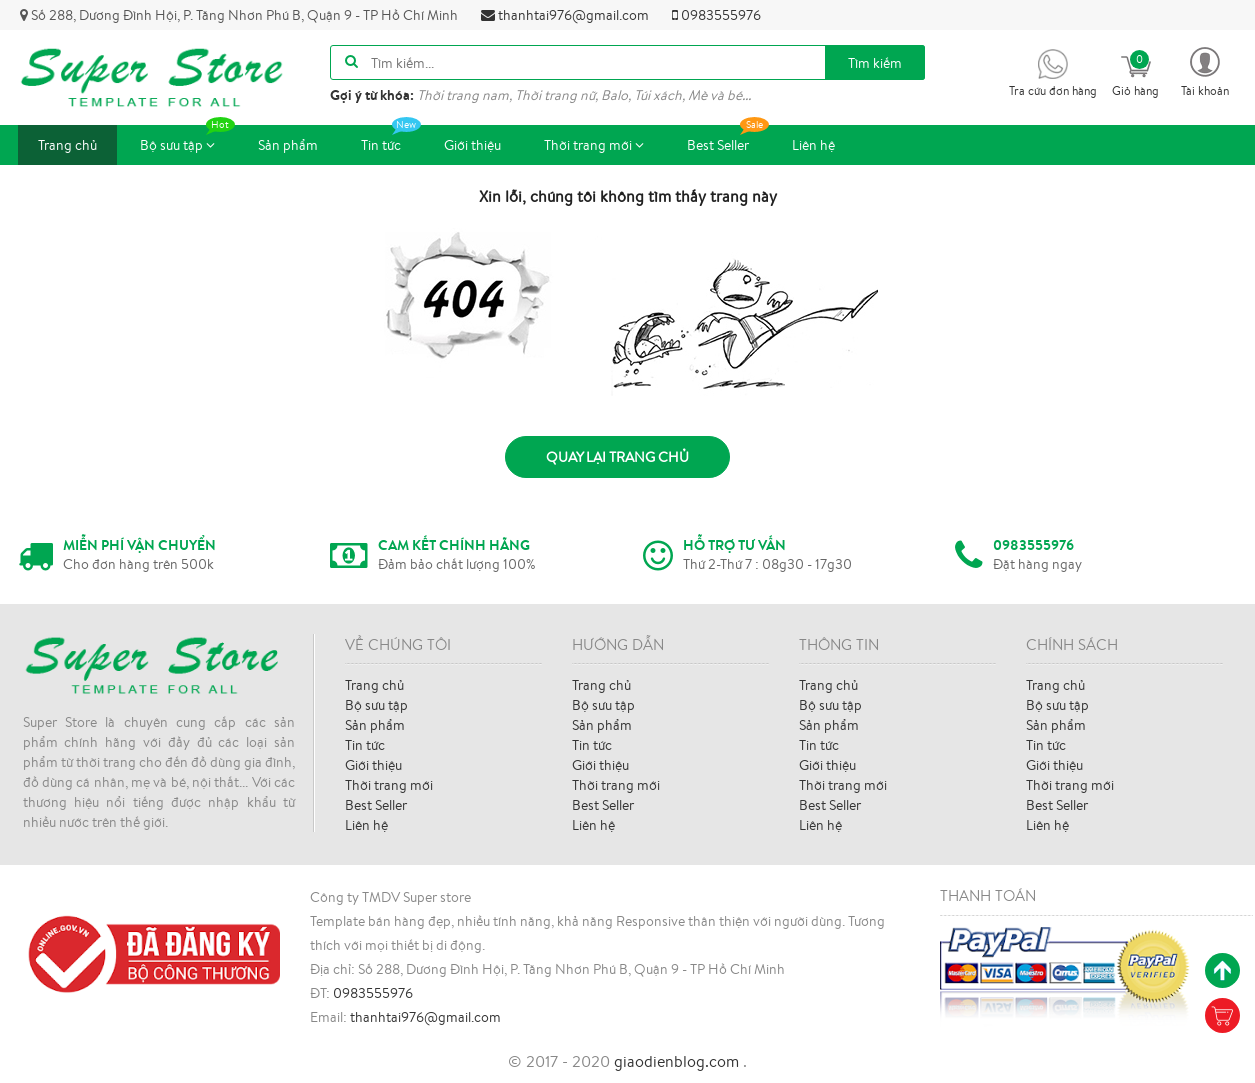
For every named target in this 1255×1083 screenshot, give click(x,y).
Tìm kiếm (875, 63)
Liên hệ (813, 145)
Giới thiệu (472, 145)
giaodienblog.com (678, 1061)
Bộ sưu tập (187, 139)
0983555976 (716, 15)
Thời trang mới (594, 145)
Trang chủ (67, 145)
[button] (1205, 70)
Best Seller (728, 139)
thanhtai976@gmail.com (565, 15)
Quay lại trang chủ (617, 457)
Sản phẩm (288, 145)
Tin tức (391, 139)
